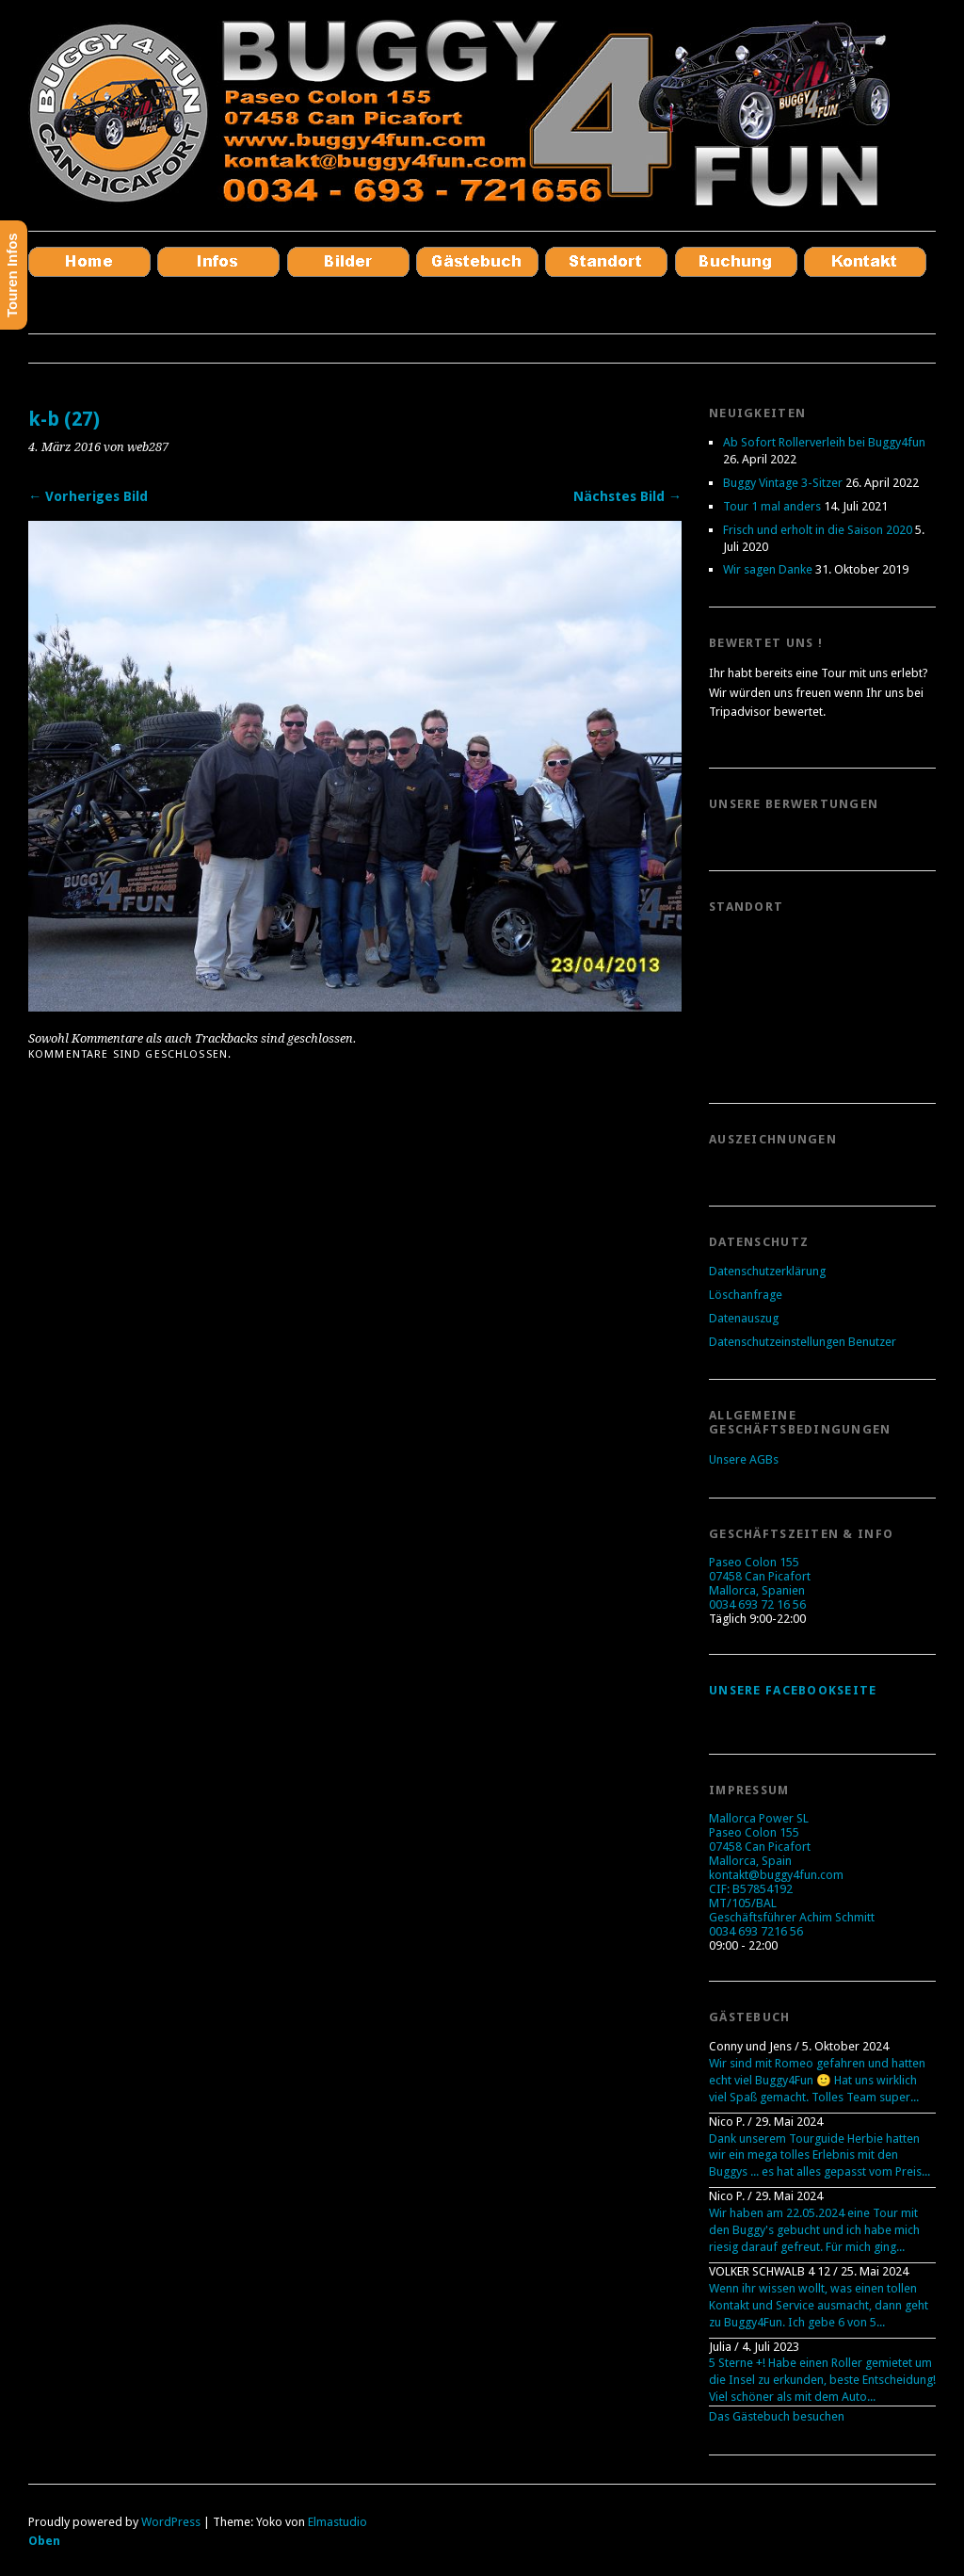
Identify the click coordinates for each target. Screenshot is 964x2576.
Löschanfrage (745, 1295)
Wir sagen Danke (767, 569)
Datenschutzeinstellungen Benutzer (802, 1342)
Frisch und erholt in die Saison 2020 (817, 530)
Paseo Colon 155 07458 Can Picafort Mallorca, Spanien (760, 1576)
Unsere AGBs (744, 1459)
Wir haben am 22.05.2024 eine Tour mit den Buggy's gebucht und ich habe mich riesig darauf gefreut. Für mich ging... (814, 2230)
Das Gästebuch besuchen (776, 2416)
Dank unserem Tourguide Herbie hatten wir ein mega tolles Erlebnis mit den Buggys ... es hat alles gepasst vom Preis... (819, 2155)
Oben (44, 2541)
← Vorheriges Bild (88, 496)
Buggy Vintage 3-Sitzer (783, 483)
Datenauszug (744, 1318)
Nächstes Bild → (627, 496)
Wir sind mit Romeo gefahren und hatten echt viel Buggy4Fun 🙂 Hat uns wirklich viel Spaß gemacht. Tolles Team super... (817, 2080)
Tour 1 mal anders (772, 506)
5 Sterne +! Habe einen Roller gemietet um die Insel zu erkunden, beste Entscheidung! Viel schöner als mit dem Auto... (822, 2380)
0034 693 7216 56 (756, 1931)
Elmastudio (337, 2522)
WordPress (171, 2522)
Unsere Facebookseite (793, 1690)
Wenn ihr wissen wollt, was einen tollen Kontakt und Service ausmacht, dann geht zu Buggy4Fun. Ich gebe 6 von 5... (818, 2305)
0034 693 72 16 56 (757, 1604)
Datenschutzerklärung (767, 1271)
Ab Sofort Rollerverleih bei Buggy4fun (824, 442)
